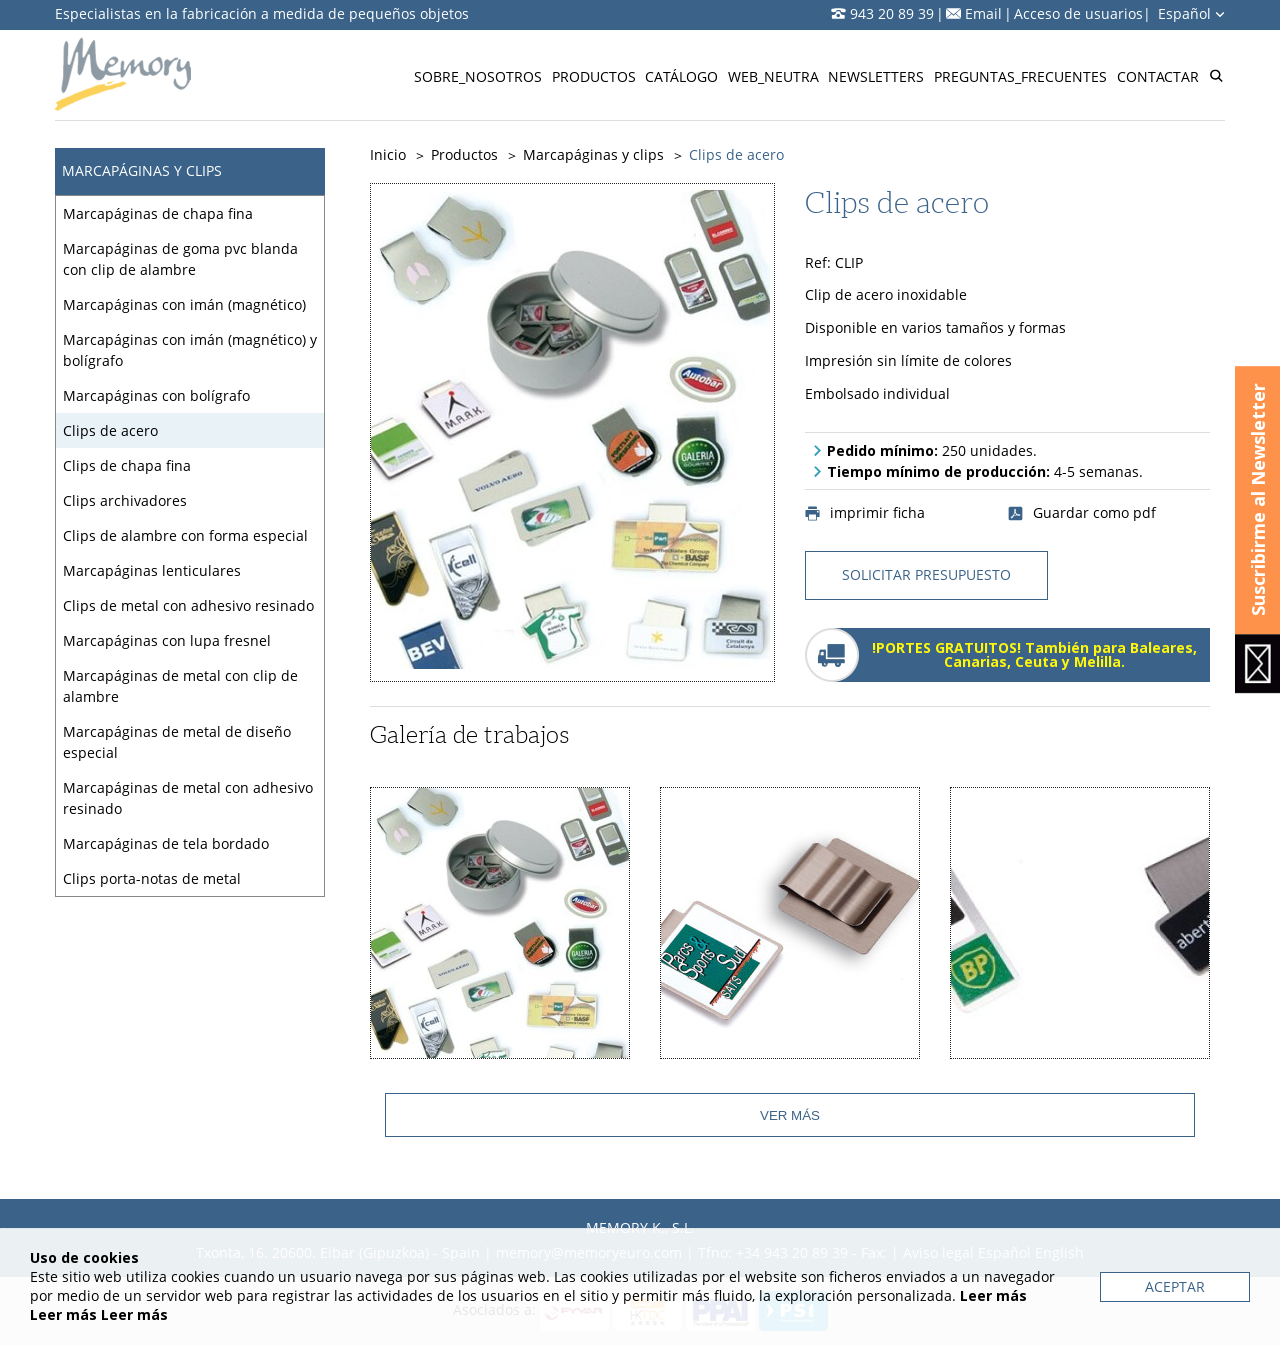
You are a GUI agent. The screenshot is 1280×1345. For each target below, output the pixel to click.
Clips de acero (110, 430)
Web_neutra (773, 76)
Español (1191, 13)
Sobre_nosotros (478, 76)
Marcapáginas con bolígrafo (156, 395)
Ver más (790, 1115)
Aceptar (1175, 1286)
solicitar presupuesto (926, 574)
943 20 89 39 (892, 13)
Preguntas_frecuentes (1020, 76)
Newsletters (876, 76)
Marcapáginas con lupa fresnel (167, 640)
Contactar (1158, 76)
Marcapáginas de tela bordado (166, 843)
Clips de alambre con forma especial (185, 535)
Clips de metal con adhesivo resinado (188, 605)
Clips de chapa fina (127, 465)
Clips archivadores (125, 500)
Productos (594, 76)
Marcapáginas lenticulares (152, 570)
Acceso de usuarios (1078, 13)
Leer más (993, 1295)
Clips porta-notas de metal (152, 878)
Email (983, 13)
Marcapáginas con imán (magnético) (184, 304)
